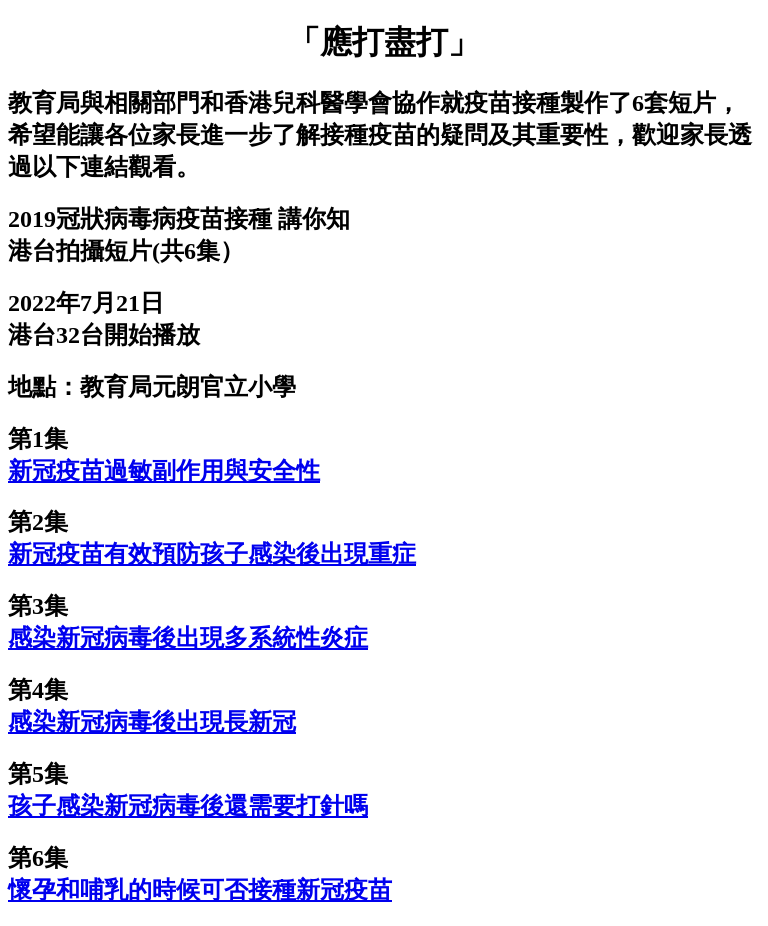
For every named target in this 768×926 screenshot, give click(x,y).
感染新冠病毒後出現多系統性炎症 (188, 638)
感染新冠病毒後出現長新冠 (152, 722)
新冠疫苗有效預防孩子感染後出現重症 (212, 554)
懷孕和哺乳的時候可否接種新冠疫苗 (200, 890)
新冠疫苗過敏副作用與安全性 (164, 471)
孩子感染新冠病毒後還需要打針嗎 (188, 806)
